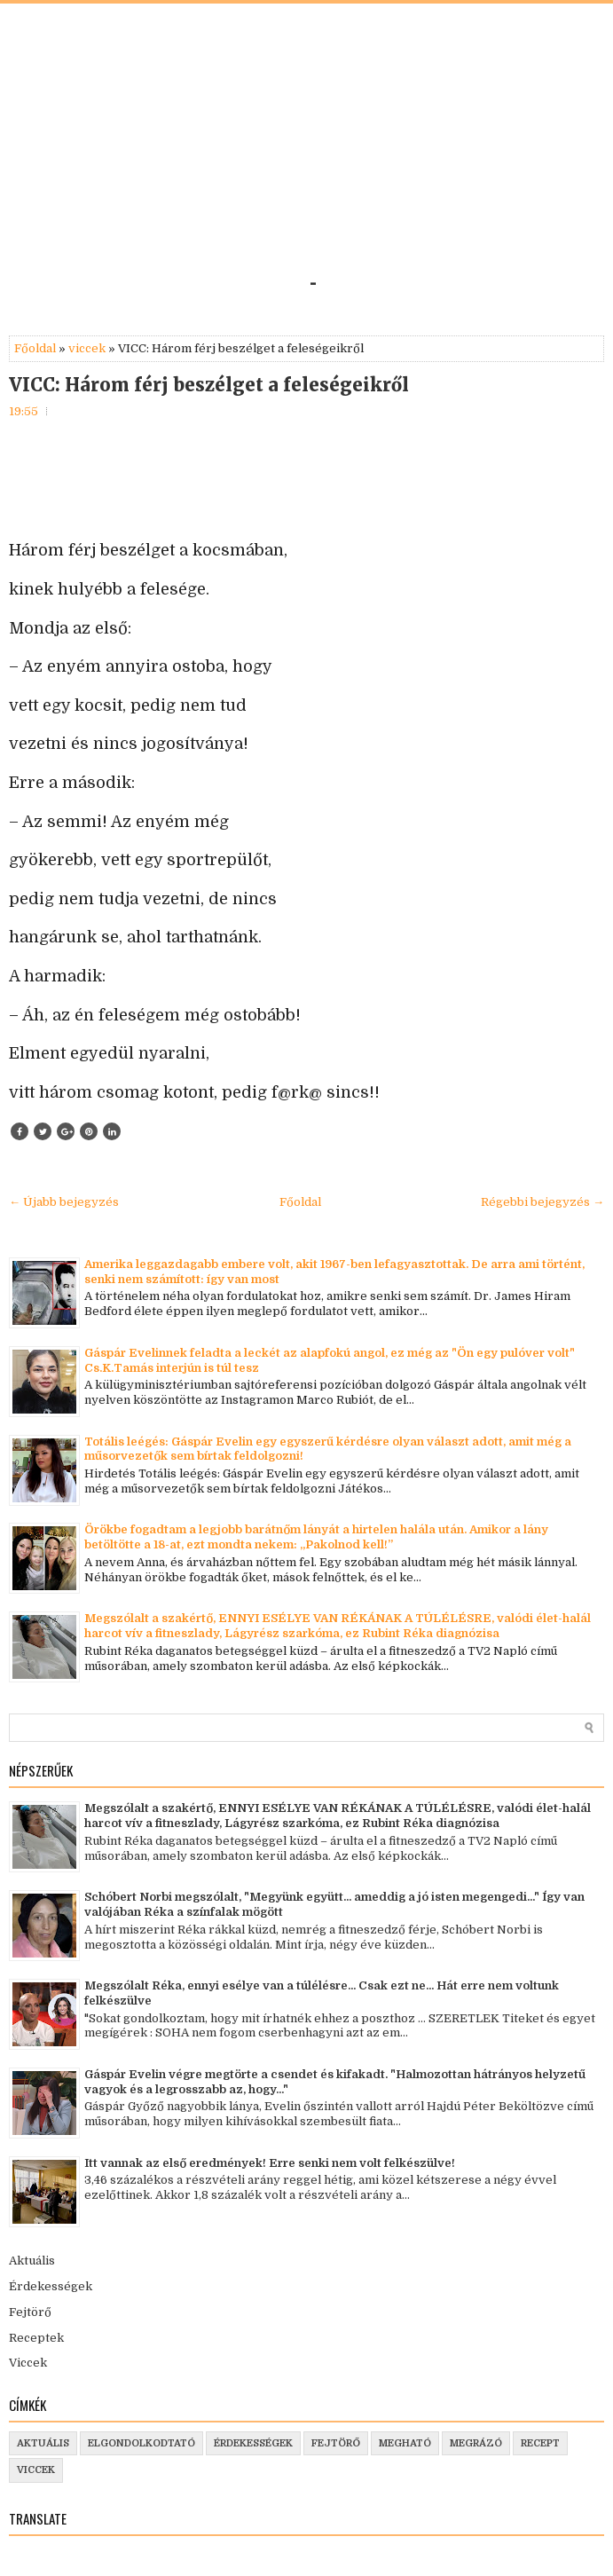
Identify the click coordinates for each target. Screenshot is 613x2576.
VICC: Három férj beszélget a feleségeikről (209, 385)
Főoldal (35, 348)
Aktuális (32, 2260)
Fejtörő (30, 2312)
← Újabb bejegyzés (64, 1202)
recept (540, 2443)
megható (405, 2443)
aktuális (43, 2443)
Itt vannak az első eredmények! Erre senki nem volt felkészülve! (269, 2163)
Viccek (28, 2362)
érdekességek (253, 2443)
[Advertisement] (306, 145)
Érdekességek (50, 2286)
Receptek (36, 2337)
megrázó (476, 2443)
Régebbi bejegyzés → (542, 1202)
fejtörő (335, 2443)
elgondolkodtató (141, 2443)
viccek (87, 348)
